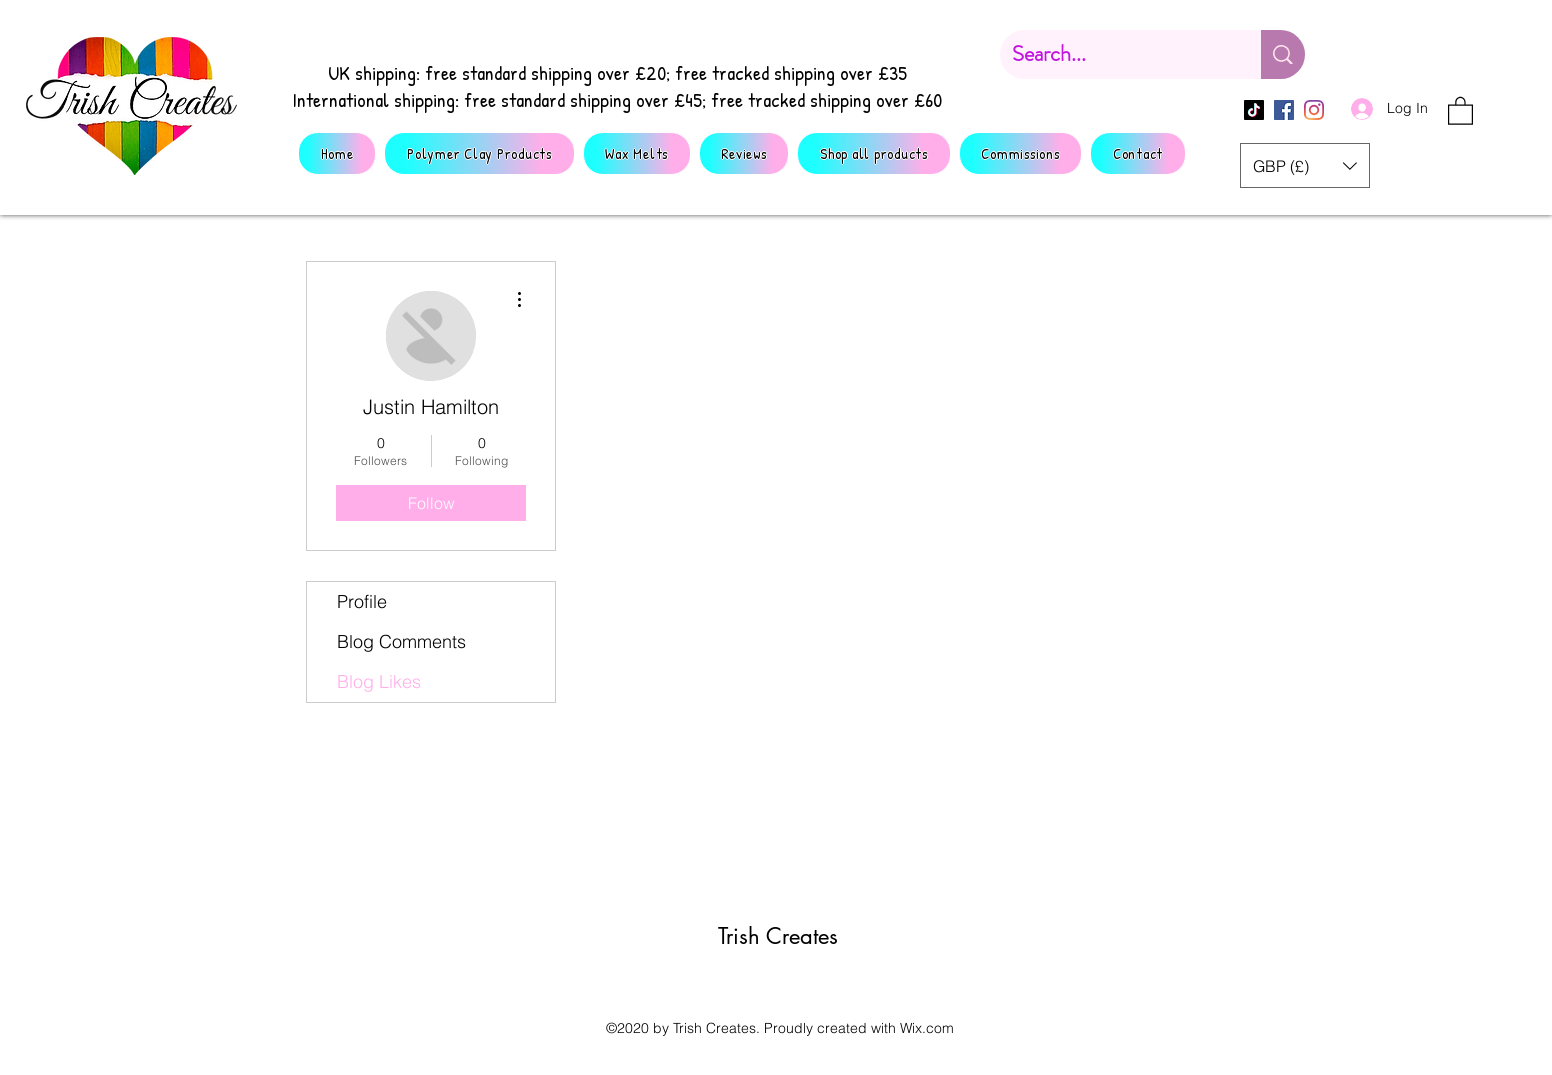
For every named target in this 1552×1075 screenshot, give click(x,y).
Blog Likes (379, 681)
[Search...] (1115, 54)
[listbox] (1305, 165)
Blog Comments (401, 641)
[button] (1460, 110)
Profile (362, 601)
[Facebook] (1284, 110)
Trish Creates (778, 936)
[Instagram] (1314, 110)
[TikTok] (1254, 110)
